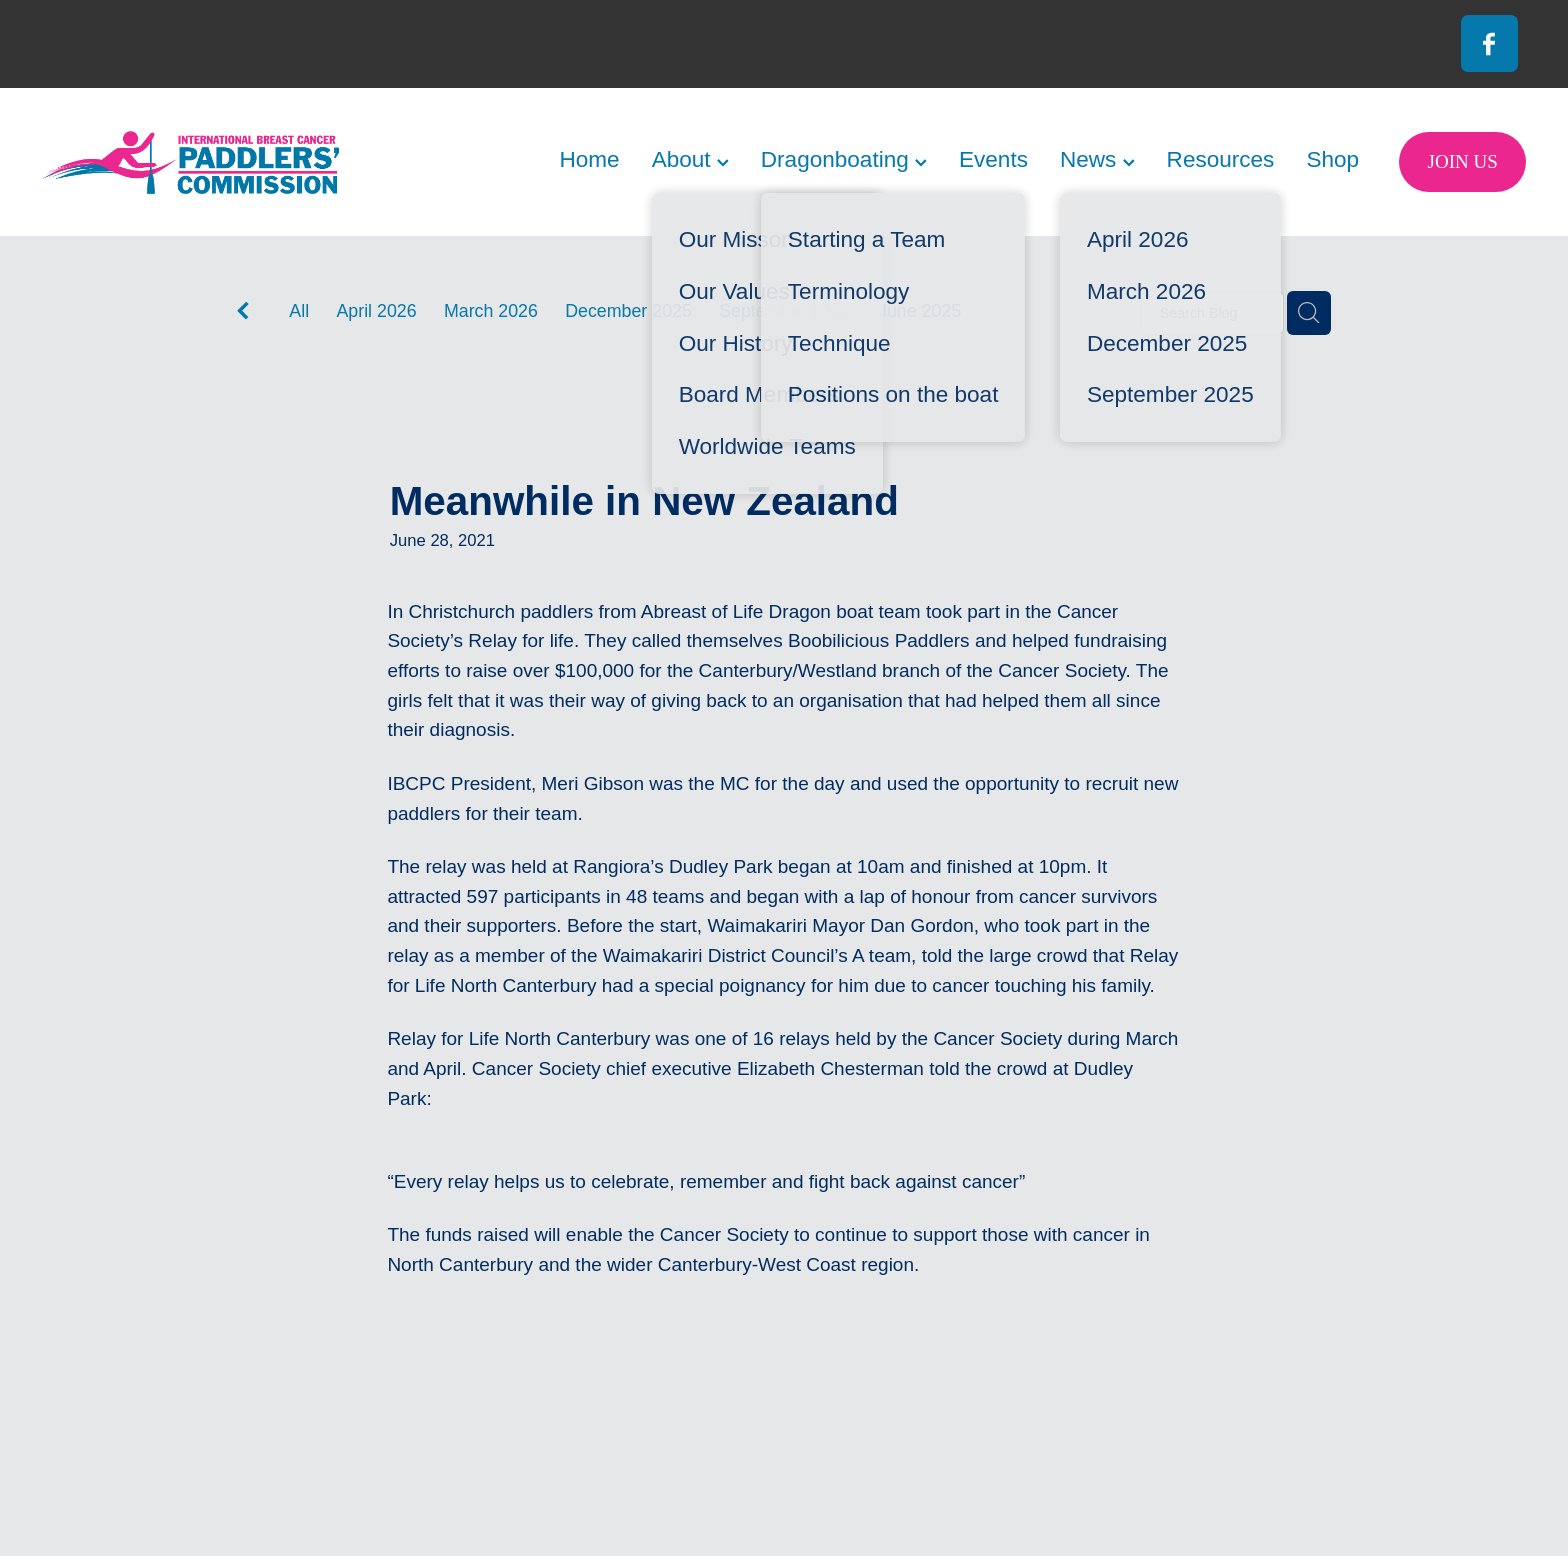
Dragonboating (844, 159)
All (299, 311)
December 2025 (628, 311)
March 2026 (491, 311)
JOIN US (1463, 161)
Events (993, 159)
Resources (1221, 159)
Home (589, 159)
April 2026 (376, 311)
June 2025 (919, 311)
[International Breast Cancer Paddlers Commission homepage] (190, 162)
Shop (1332, 159)
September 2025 (785, 311)
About (690, 159)
